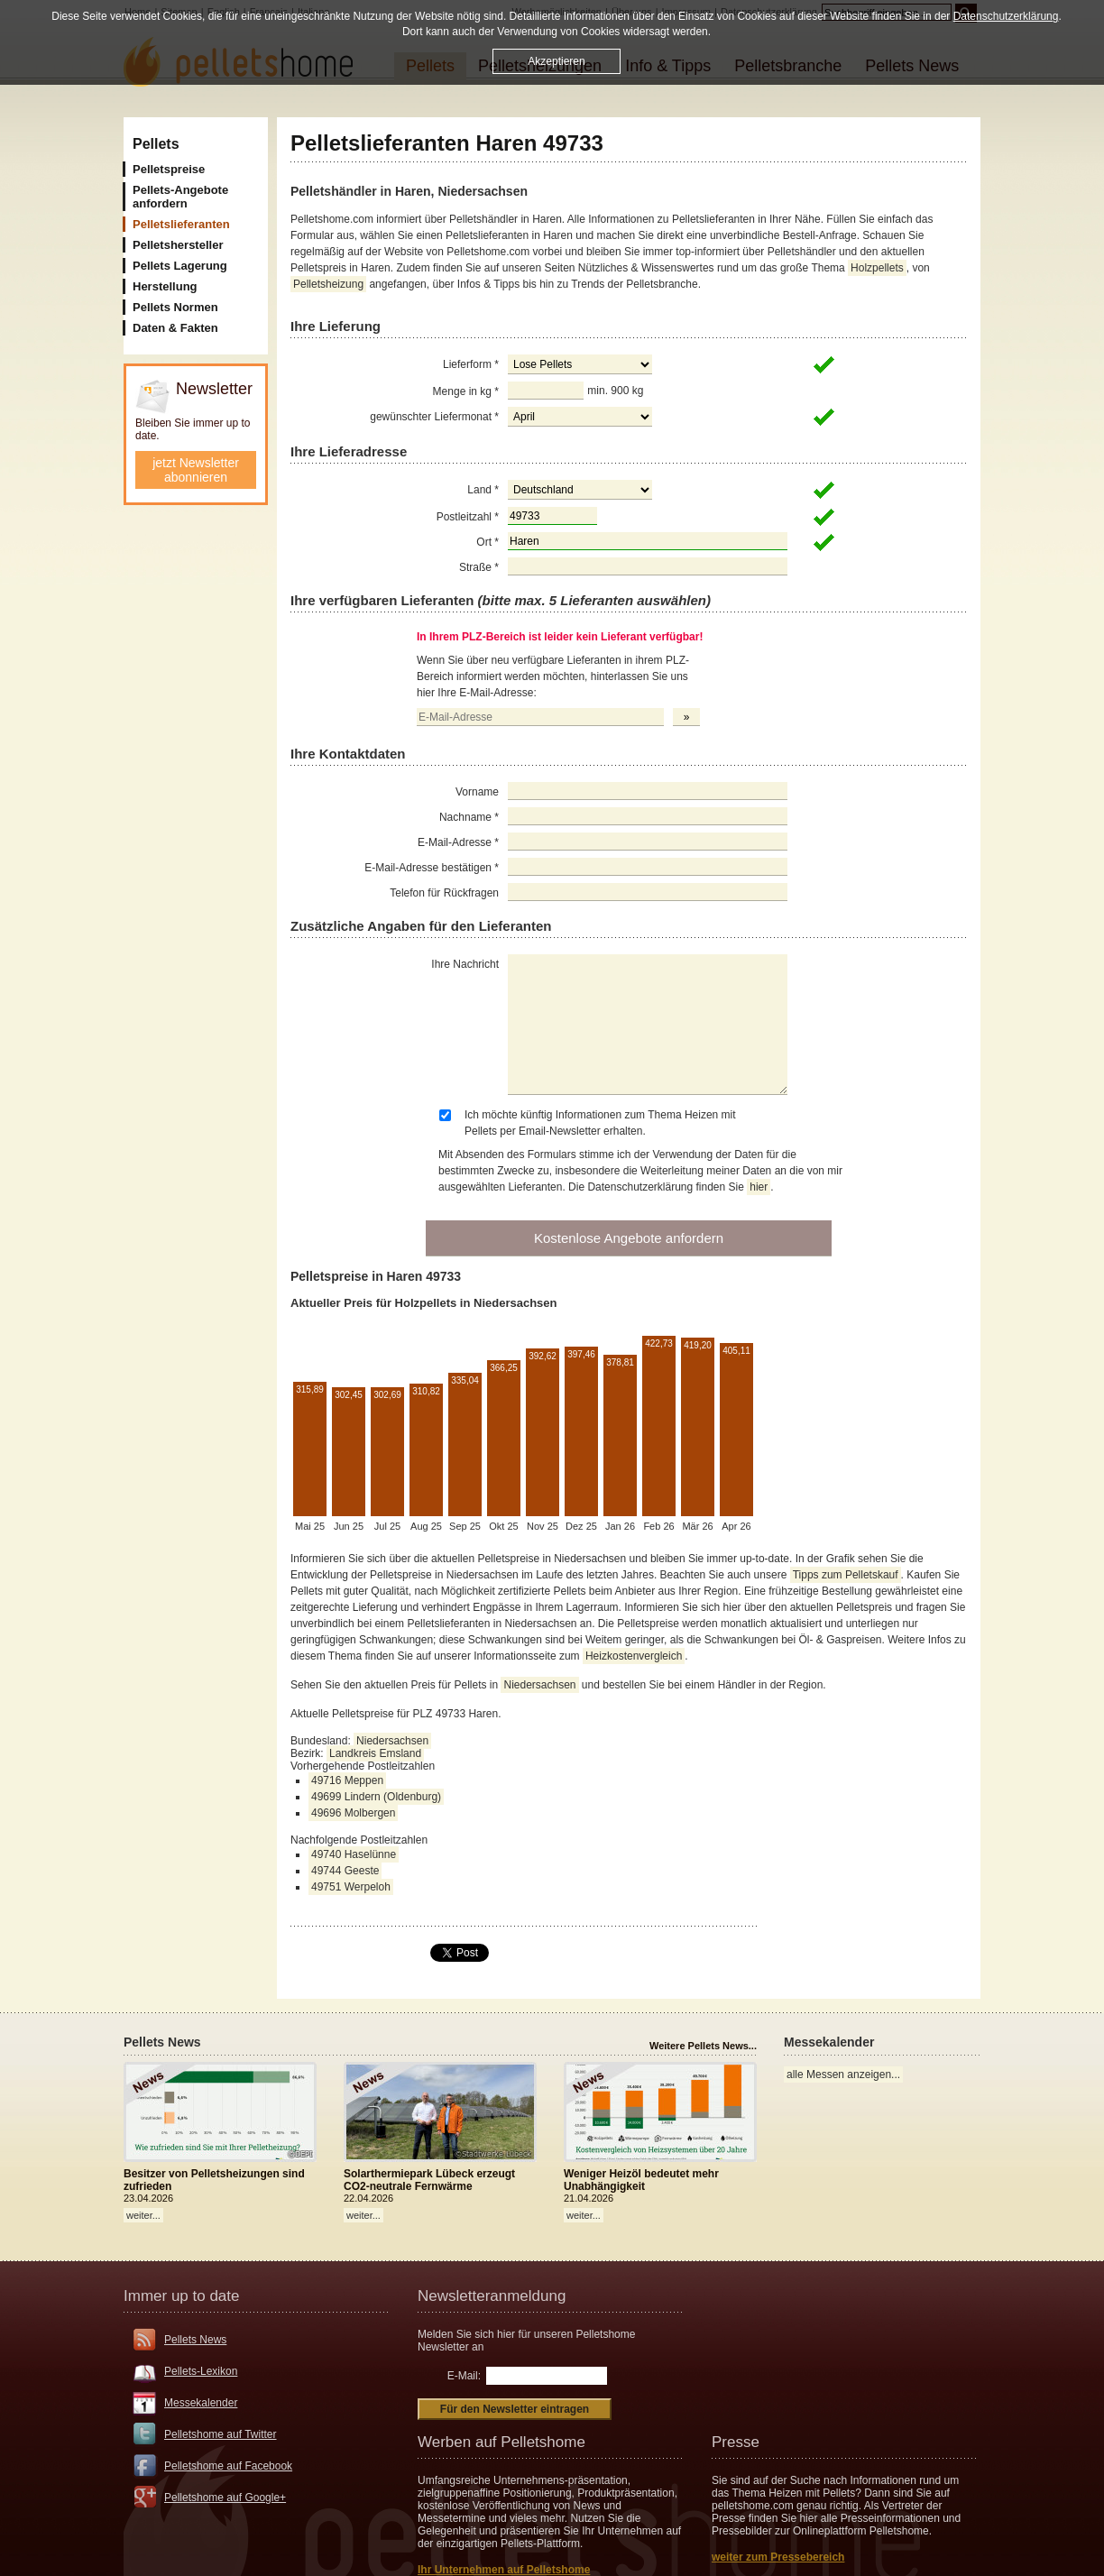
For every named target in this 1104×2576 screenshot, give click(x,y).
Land (483, 489)
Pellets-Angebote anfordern (180, 196)
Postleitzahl (468, 517)
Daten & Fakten (175, 328)
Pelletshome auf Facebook (228, 2466)
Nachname (469, 817)
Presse (735, 2442)
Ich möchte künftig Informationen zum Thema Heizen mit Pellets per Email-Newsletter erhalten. (600, 1123)
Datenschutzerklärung (1006, 16)
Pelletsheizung (328, 284)
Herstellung (165, 286)
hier (759, 1187)
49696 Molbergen (353, 1813)
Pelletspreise (169, 169)
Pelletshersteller (178, 245)
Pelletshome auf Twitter (220, 2434)
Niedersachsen (539, 1685)
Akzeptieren (556, 60)
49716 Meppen (347, 1780)
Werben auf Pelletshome (501, 2442)
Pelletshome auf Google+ (225, 2497)
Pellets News (195, 2339)
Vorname (477, 792)
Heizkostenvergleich (633, 1656)
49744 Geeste (345, 1870)
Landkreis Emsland (375, 1753)
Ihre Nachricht (465, 964)
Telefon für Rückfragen (444, 893)
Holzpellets (877, 268)
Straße (479, 567)
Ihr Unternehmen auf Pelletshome (504, 2569)
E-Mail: (464, 2375)
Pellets (156, 144)
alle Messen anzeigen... (843, 2074)
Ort (487, 542)
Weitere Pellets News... (703, 2045)
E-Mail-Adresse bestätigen (431, 867)
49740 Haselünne (353, 1854)
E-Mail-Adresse (458, 842)
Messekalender (200, 2403)
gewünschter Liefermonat (434, 416)
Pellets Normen (175, 307)
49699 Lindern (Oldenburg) (376, 1796)
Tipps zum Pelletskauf (845, 1575)
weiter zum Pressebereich (778, 2557)
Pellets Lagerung (180, 265)
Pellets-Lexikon (200, 2371)
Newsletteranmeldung (492, 2296)
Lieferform (471, 364)
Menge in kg (466, 391)
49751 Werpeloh (351, 1887)
